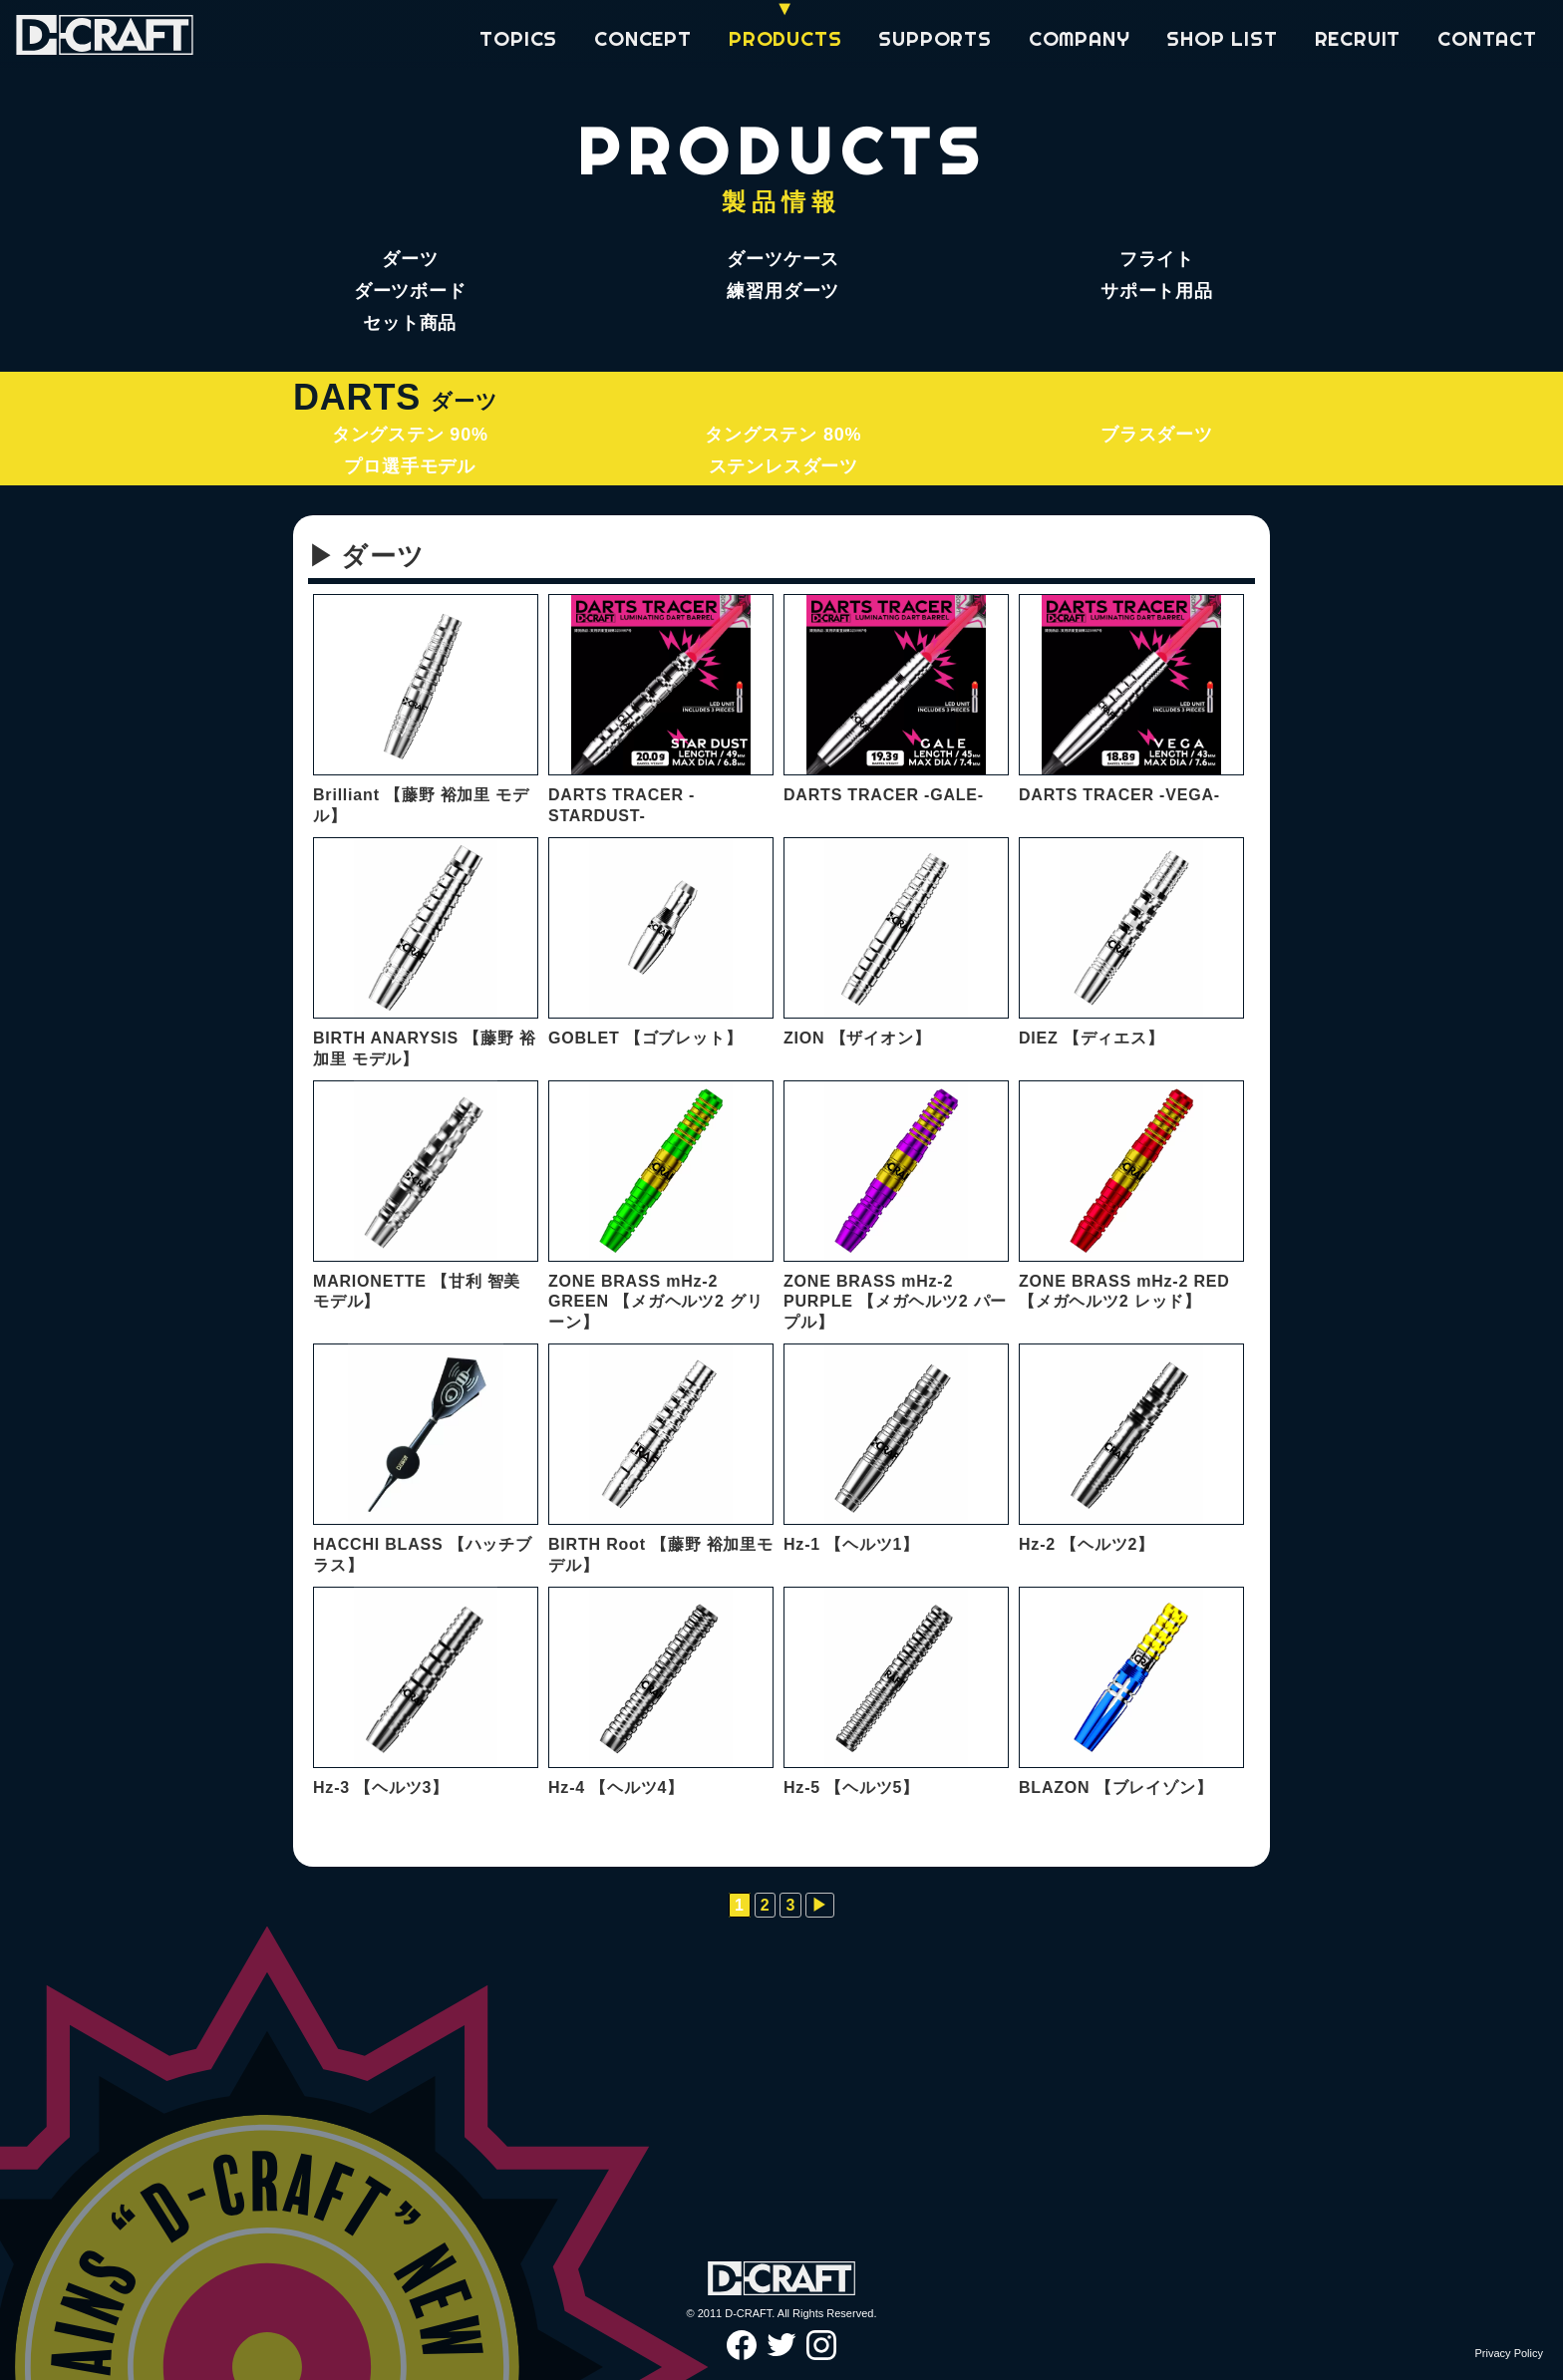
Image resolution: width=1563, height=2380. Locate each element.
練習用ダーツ (783, 291)
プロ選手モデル (409, 466)
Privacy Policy (1509, 2353)
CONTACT (1487, 38)
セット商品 (410, 323)
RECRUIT (1358, 38)
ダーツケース (783, 259)
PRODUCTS (785, 38)
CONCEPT (643, 38)
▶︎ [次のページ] (819, 1905)
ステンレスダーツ (783, 466)
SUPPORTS (934, 38)
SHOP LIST (1221, 38)
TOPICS (518, 38)
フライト (1156, 259)
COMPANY (1079, 38)
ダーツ (410, 259)
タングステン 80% (783, 435)
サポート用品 (1156, 291)
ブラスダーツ (1156, 435)
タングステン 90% (410, 435)
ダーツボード (410, 291)
